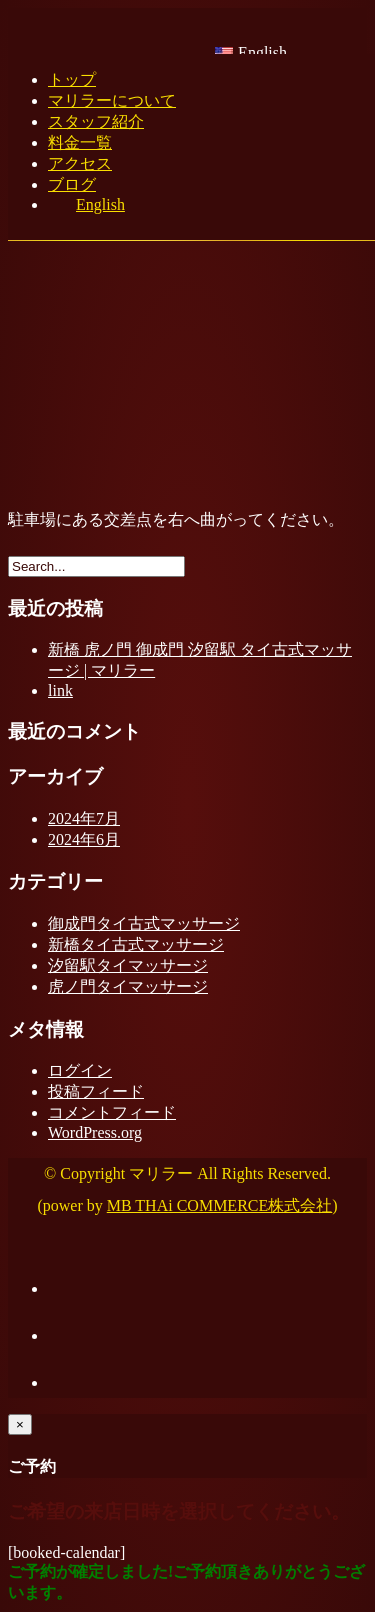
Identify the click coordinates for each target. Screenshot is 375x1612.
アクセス (80, 163)
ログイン (80, 1070)
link (60, 690)
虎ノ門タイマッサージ (128, 986)
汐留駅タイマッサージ (128, 965)
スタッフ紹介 (96, 121)
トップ (72, 79)
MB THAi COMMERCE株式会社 (220, 1205)
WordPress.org (95, 1132)
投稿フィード (96, 1091)
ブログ (72, 184)
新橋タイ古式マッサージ (136, 944)
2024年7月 (84, 818)
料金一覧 (80, 142)
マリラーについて (112, 100)
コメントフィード (112, 1112)
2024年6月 (84, 839)
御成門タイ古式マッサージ (144, 923)
